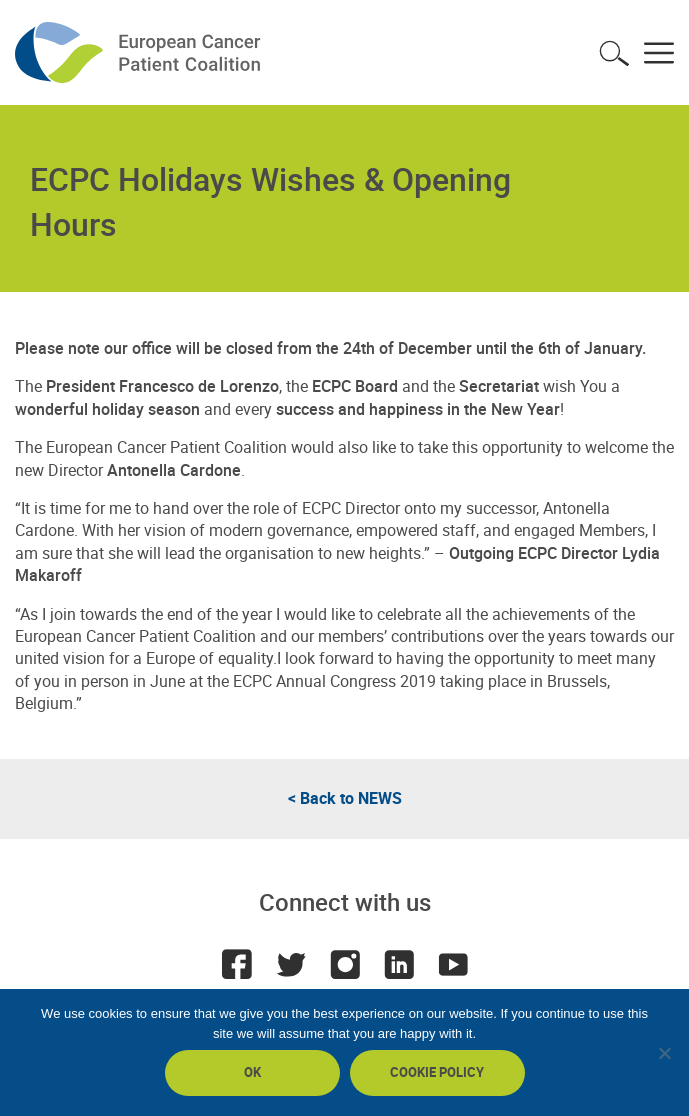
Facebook (237, 964)
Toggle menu (659, 53)
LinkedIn (399, 964)
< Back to (345, 798)
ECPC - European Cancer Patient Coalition (140, 52)
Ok (252, 1072)
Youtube (453, 964)
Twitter (291, 964)
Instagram (345, 964)
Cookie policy (437, 1072)
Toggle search (614, 53)
